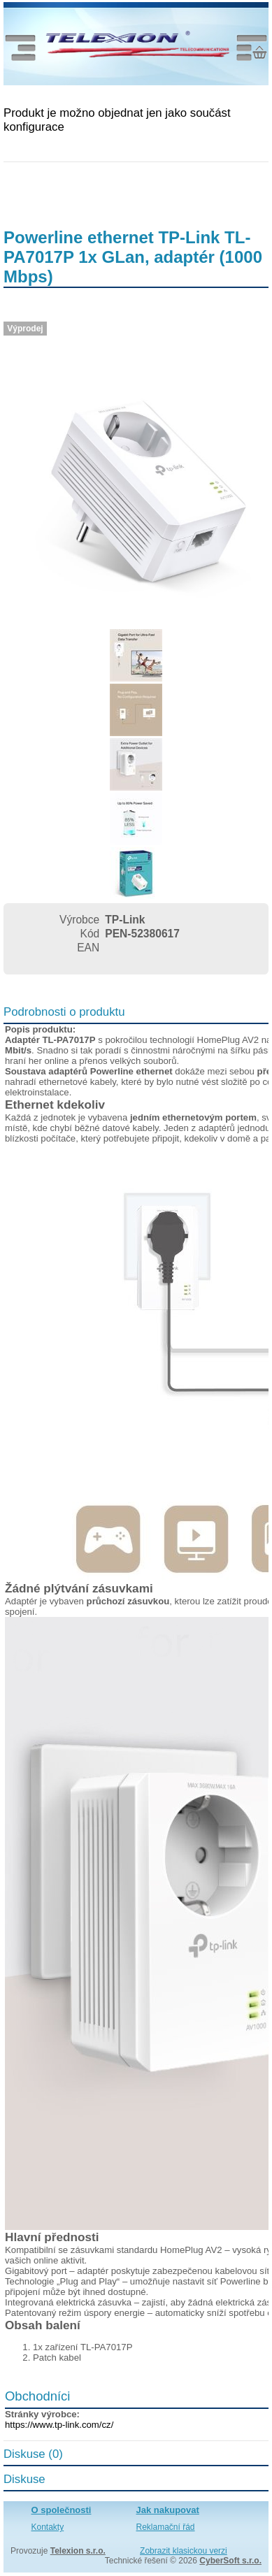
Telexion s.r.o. (78, 2551)
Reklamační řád (165, 2527)
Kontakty (47, 2527)
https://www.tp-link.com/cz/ (59, 2424)
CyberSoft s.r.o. (230, 2561)
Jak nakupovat (167, 2510)
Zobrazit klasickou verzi (183, 2551)
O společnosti (61, 2510)
